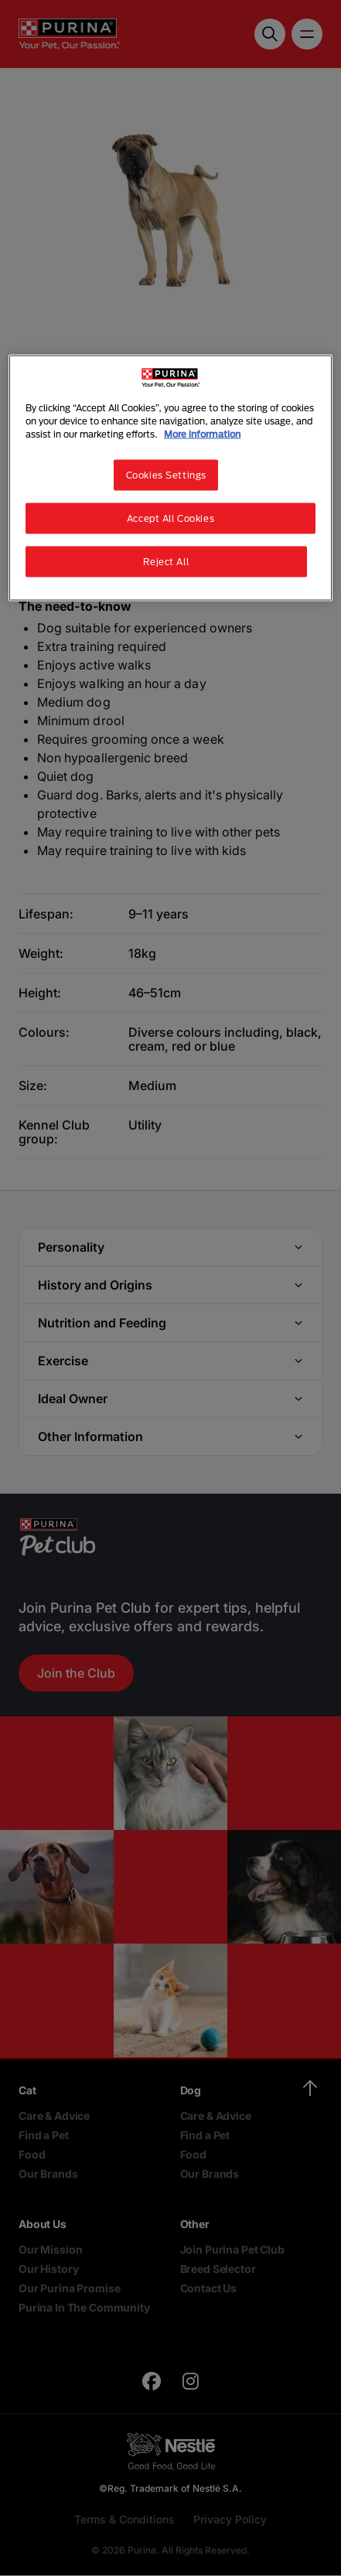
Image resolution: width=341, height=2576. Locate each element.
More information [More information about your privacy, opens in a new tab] (202, 433)
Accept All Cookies (170, 518)
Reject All (166, 561)
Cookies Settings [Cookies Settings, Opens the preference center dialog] (166, 475)
